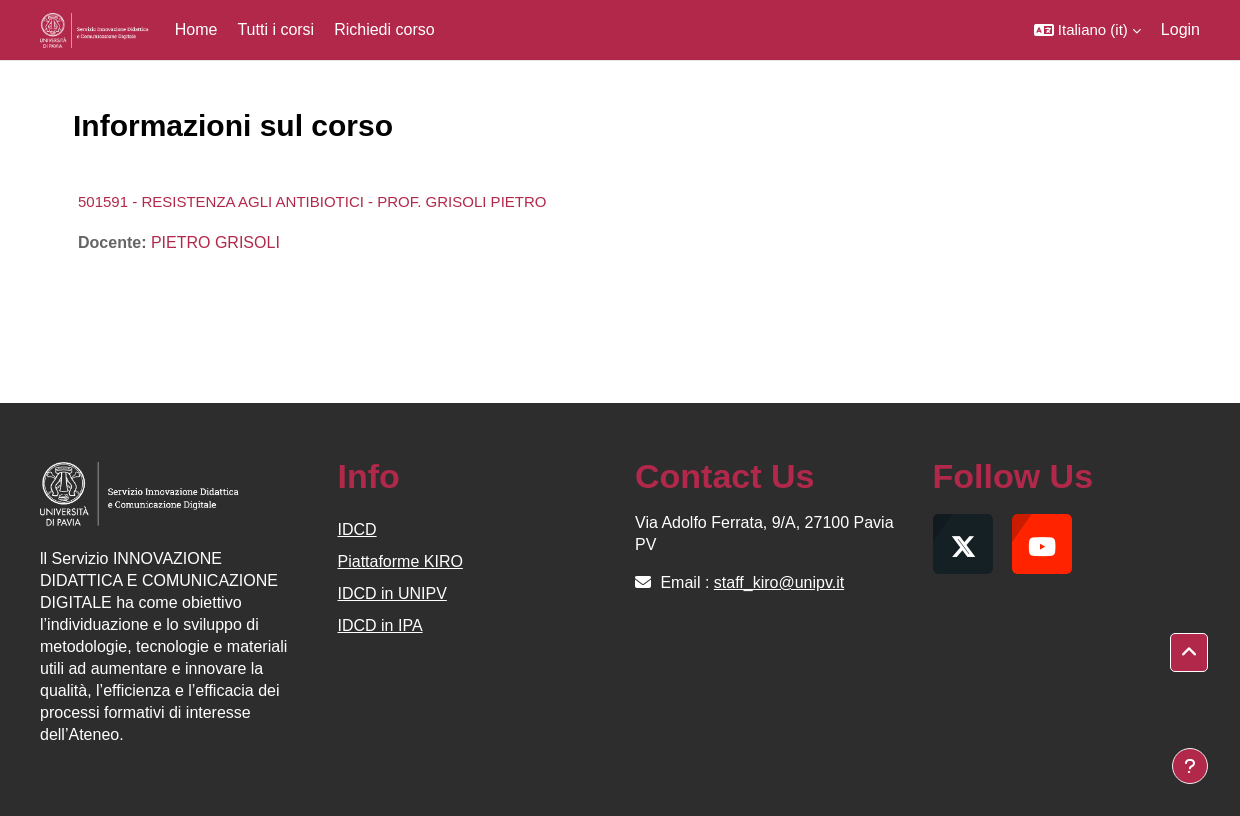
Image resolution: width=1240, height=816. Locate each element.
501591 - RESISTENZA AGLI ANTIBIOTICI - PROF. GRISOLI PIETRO (312, 201)
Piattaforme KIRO (400, 561)
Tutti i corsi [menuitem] (275, 29)
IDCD (357, 529)
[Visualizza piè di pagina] (1190, 766)
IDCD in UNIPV (392, 593)
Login (1180, 29)
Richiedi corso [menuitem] (384, 29)
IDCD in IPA (380, 625)
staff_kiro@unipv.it (779, 582)
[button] (1087, 30)
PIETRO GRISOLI (215, 242)
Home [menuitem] (196, 29)
